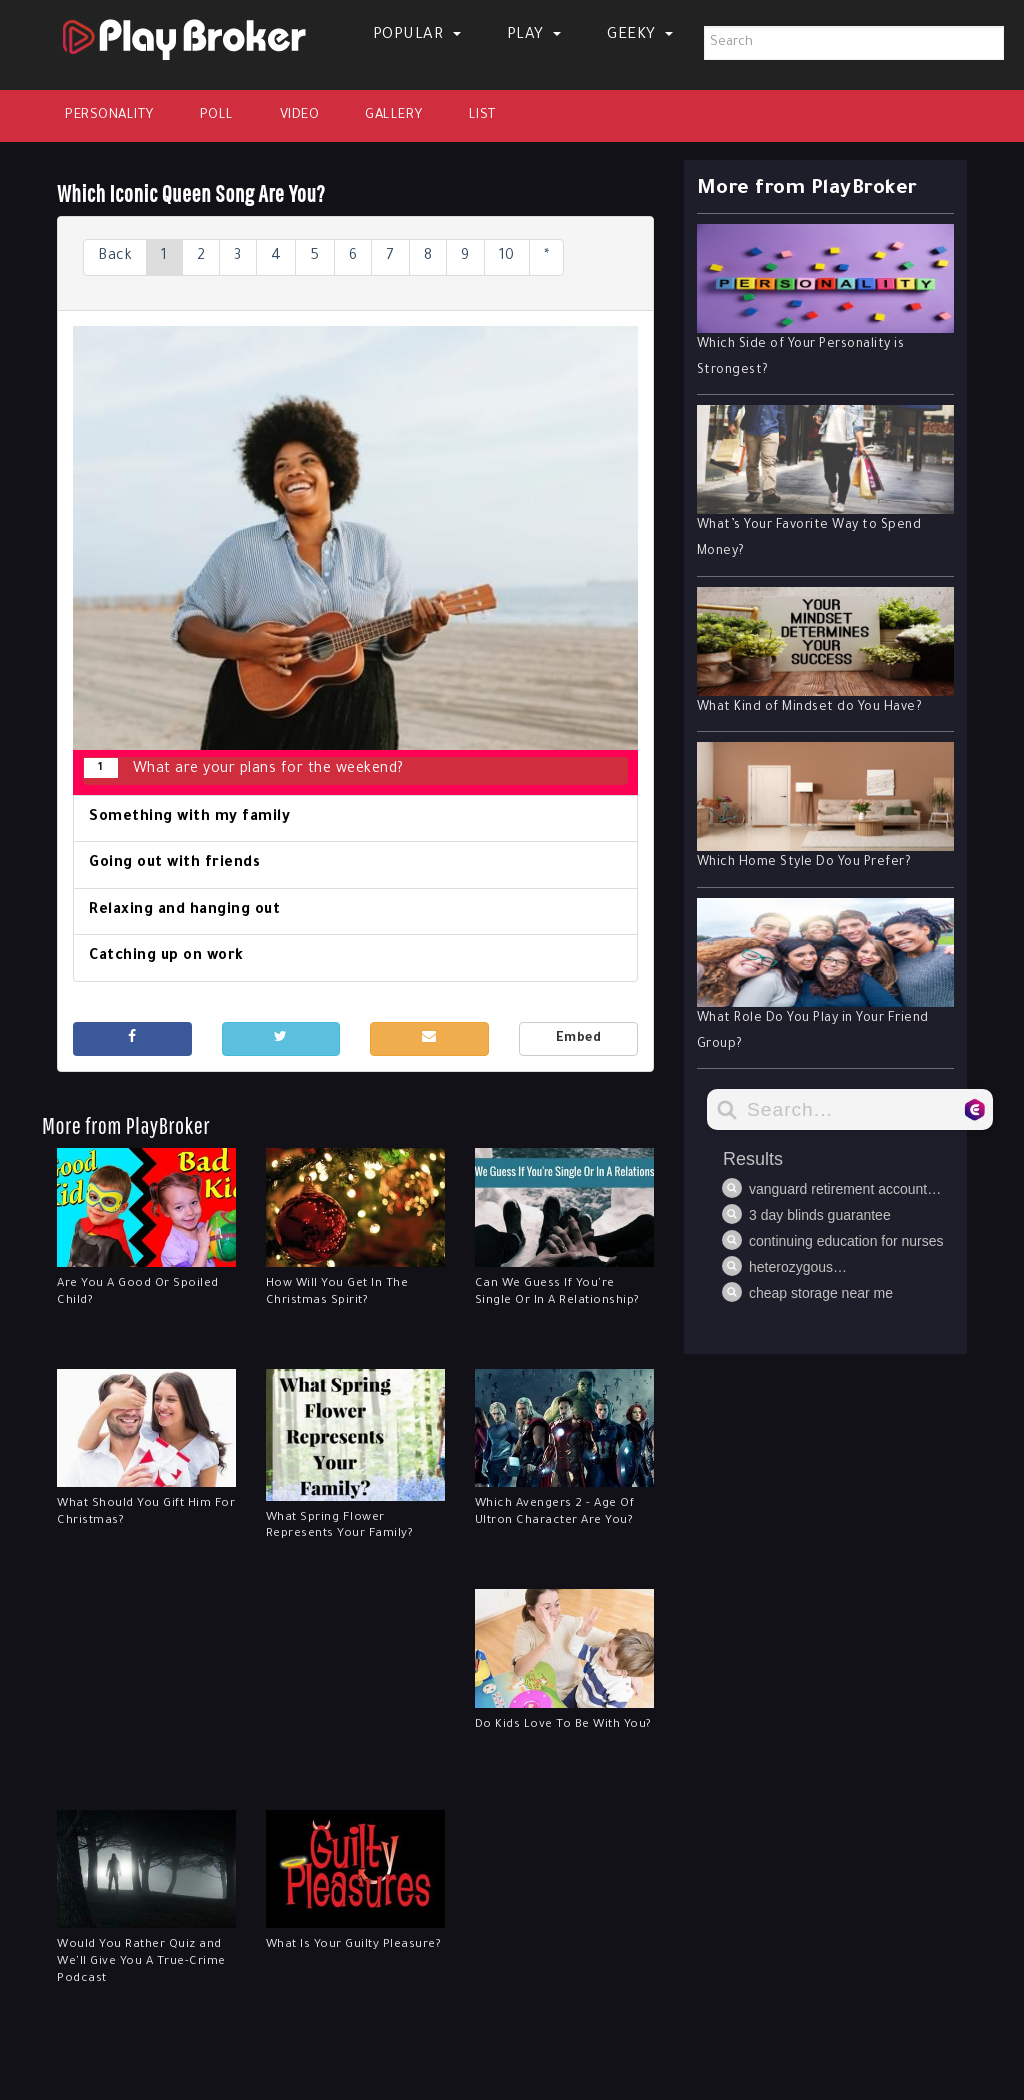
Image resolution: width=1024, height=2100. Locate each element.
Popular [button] (417, 35)
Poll (217, 115)
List (482, 115)
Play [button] (534, 35)
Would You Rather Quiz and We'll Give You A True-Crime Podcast (141, 1962)
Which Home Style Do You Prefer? (804, 863)
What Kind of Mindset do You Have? (810, 708)
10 (507, 257)
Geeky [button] (640, 35)
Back (115, 257)
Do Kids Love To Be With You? (563, 1725)
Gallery (394, 115)
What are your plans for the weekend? (244, 768)
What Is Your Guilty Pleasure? (354, 1945)
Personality (109, 115)
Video (300, 115)
